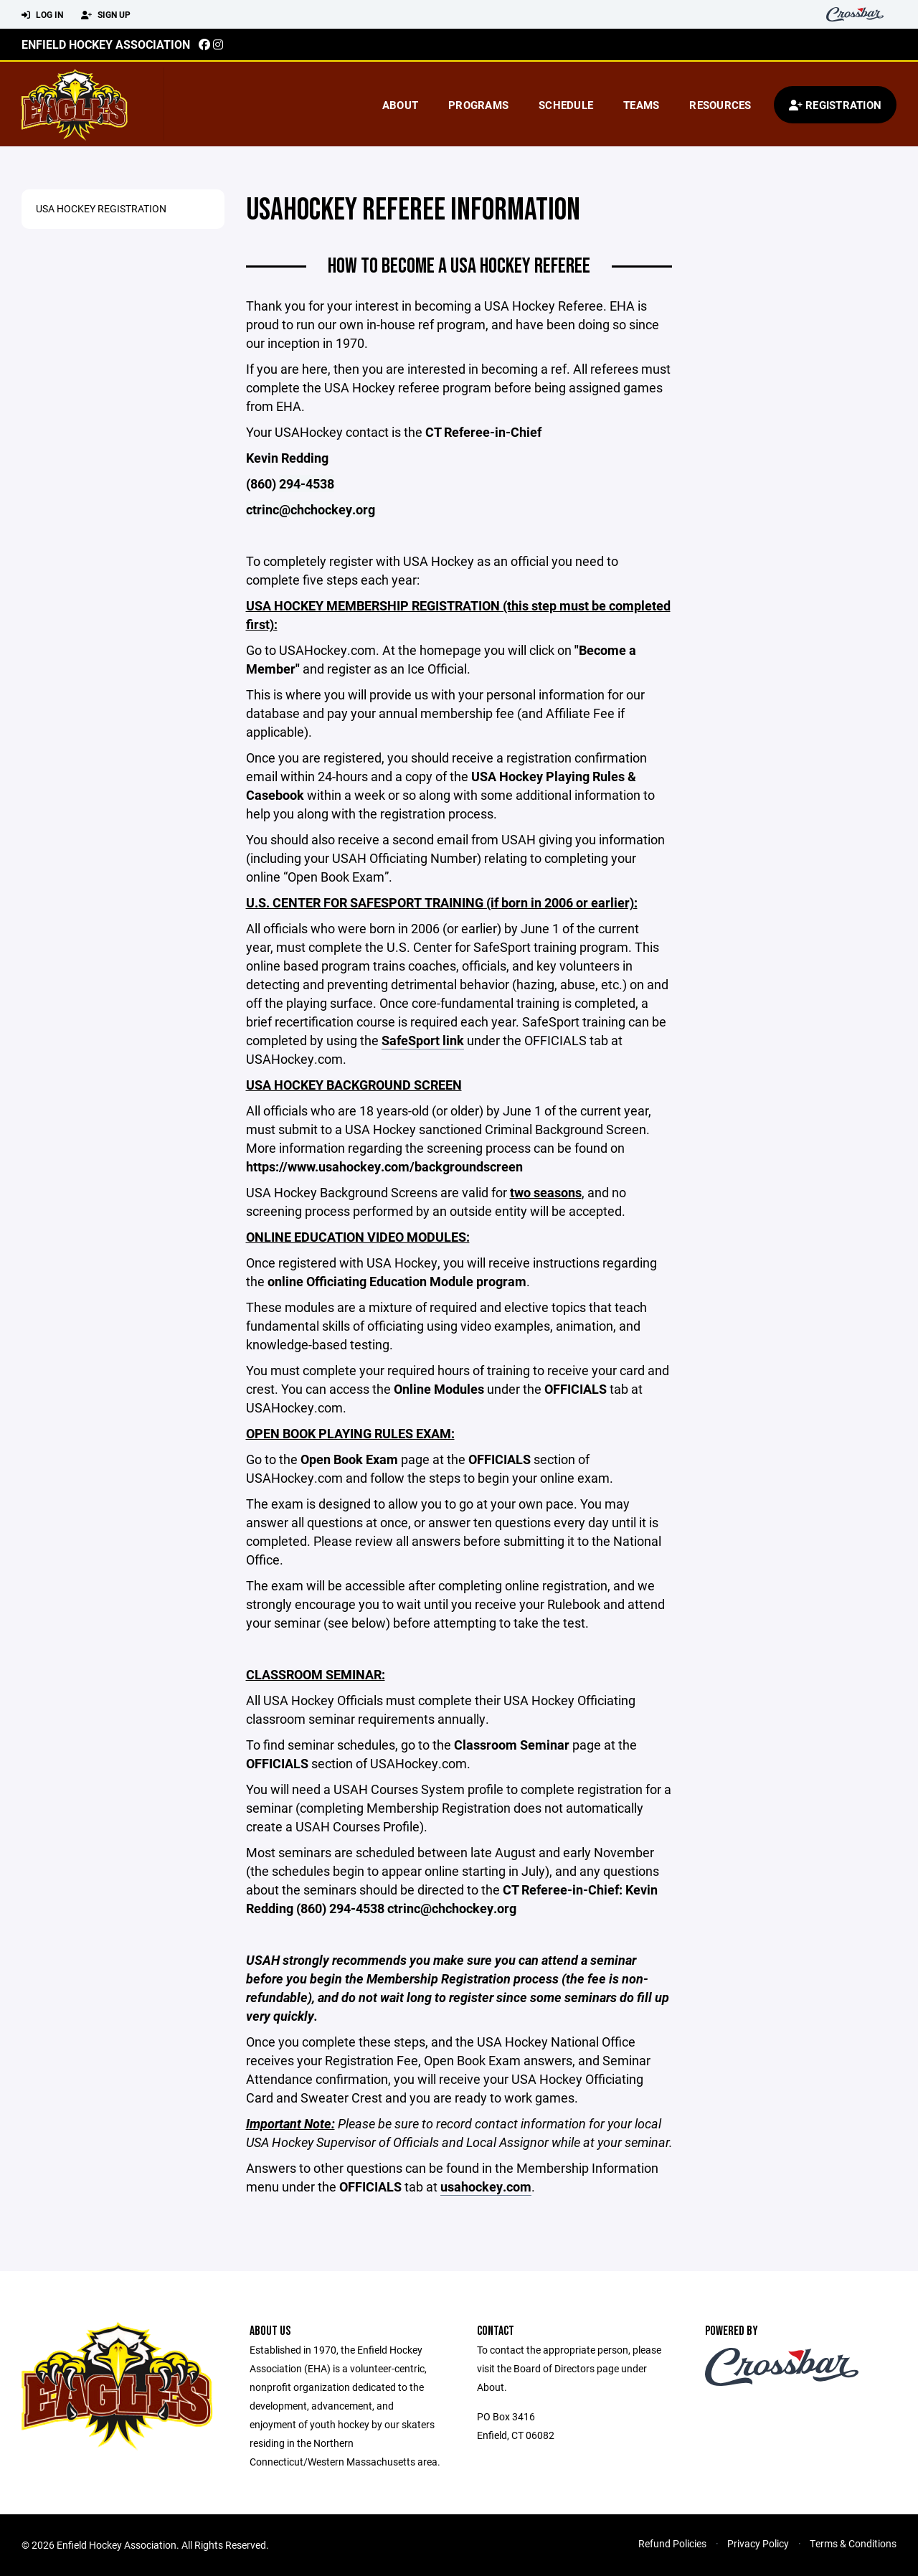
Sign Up (106, 15)
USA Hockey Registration (101, 208)
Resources (720, 105)
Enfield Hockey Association (106, 44)
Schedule (566, 105)
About (400, 105)
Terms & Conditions (853, 2543)
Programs (478, 105)
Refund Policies (672, 2543)
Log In (42, 15)
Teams (641, 105)
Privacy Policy (758, 2543)
